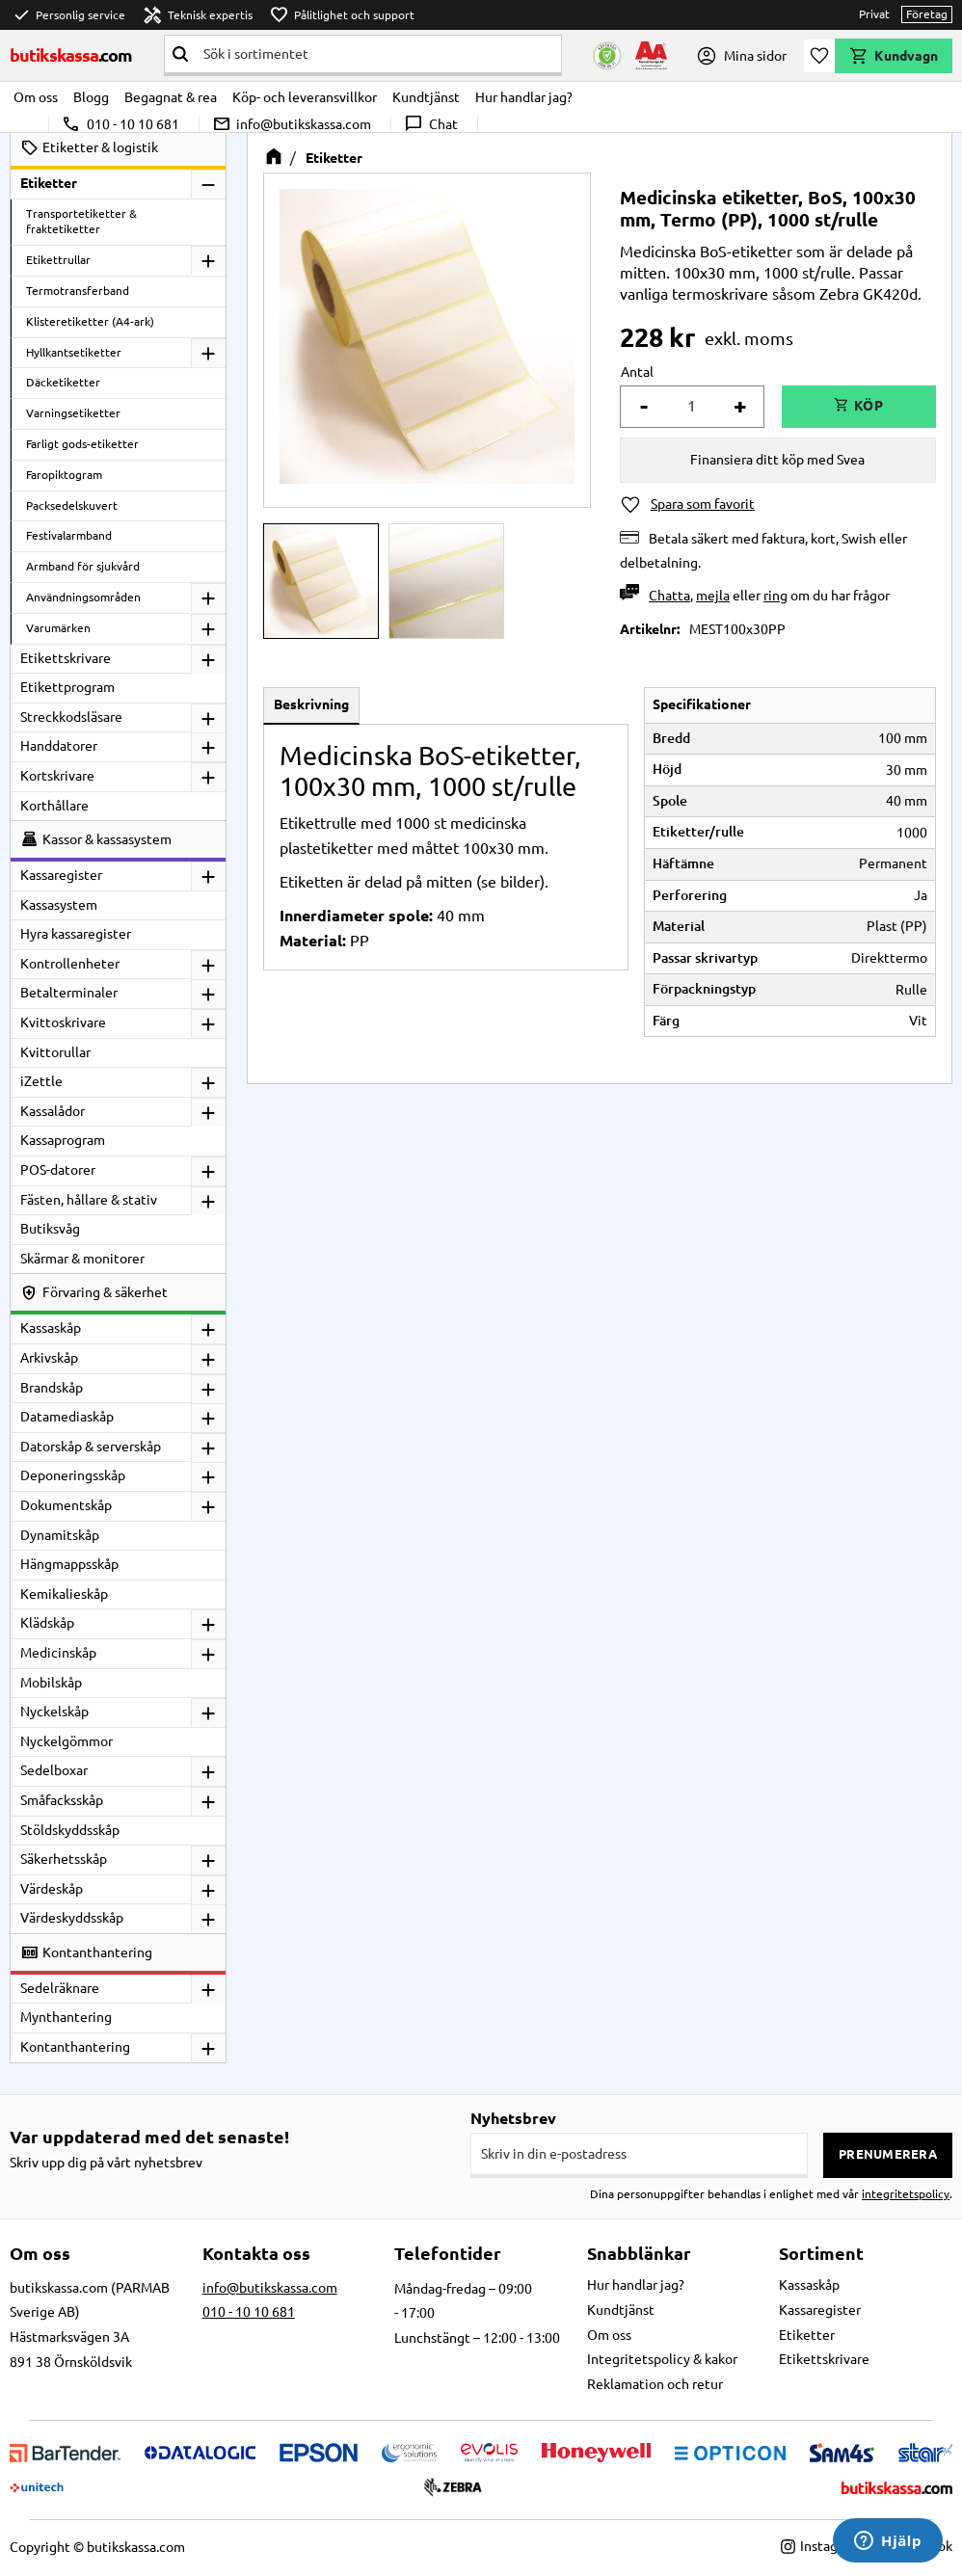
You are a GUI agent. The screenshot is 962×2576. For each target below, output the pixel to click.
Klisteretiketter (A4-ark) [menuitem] (90, 321)
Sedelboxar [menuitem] (54, 1770)
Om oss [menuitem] (35, 97)
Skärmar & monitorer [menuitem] (82, 1258)
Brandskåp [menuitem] (51, 1387)
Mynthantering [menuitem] (66, 2017)
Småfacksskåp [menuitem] (61, 1800)
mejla (713, 595)
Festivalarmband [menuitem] (69, 535)
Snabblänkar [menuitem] (639, 2253)
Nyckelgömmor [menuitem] (66, 1741)
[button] (819, 56)
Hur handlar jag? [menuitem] (524, 97)
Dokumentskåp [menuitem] (66, 1505)
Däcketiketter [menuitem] (63, 382)
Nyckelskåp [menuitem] (54, 1711)
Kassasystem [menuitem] (58, 905)
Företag (927, 14)
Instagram (821, 2546)
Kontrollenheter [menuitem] (70, 963)
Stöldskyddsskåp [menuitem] (70, 1830)
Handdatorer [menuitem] (58, 746)
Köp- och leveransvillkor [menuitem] (304, 97)
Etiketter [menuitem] (48, 183)
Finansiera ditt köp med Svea (777, 459)
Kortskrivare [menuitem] (57, 775)
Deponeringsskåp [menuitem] (72, 1475)
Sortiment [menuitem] (821, 2253)
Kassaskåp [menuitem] (50, 1328)
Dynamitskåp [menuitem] (59, 1535)
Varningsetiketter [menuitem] (73, 413)
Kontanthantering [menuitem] (75, 2047)
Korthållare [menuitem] (54, 805)
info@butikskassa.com (291, 124)
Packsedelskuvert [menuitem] (72, 505)
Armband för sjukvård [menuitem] (83, 566)
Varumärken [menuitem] (58, 628)
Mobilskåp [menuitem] (51, 1682)
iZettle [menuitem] (41, 1081)
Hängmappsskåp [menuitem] (69, 1564)
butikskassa (71, 55)
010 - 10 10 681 (120, 124)
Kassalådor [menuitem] (52, 1111)
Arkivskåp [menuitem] (49, 1358)
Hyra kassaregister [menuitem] (75, 934)
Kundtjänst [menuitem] (426, 97)
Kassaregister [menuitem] (61, 875)
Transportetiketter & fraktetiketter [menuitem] (81, 221)
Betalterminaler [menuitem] (69, 992)
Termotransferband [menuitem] (77, 290)
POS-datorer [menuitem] (57, 1170)
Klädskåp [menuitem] (47, 1623)
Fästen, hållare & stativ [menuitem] (88, 1200)
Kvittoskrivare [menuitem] (63, 1022)
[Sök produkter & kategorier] (378, 54)
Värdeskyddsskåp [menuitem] (71, 1917)
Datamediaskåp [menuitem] (67, 1416)
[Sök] (180, 54)
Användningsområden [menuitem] (83, 597)
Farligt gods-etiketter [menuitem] (82, 444)
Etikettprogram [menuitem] (67, 687)
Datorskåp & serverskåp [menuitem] (90, 1446)
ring (775, 595)
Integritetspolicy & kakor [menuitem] (662, 2359)
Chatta (669, 595)
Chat (430, 124)
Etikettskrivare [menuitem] (65, 658)
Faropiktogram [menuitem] (64, 474)
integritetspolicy (905, 2194)
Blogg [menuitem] (91, 97)
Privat (874, 14)
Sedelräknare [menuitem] (59, 1988)
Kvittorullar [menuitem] (55, 1052)
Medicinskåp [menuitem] (58, 1652)
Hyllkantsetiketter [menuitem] (73, 352)
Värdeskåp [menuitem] (51, 1889)
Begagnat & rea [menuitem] (170, 97)
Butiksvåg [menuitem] (50, 1228)
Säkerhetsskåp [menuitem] (63, 1859)
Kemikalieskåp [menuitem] (64, 1594)
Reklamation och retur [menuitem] (655, 2384)
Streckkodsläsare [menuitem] (71, 717)
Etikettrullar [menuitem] (58, 259)
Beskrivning (311, 704)
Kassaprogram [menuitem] (62, 1140)
